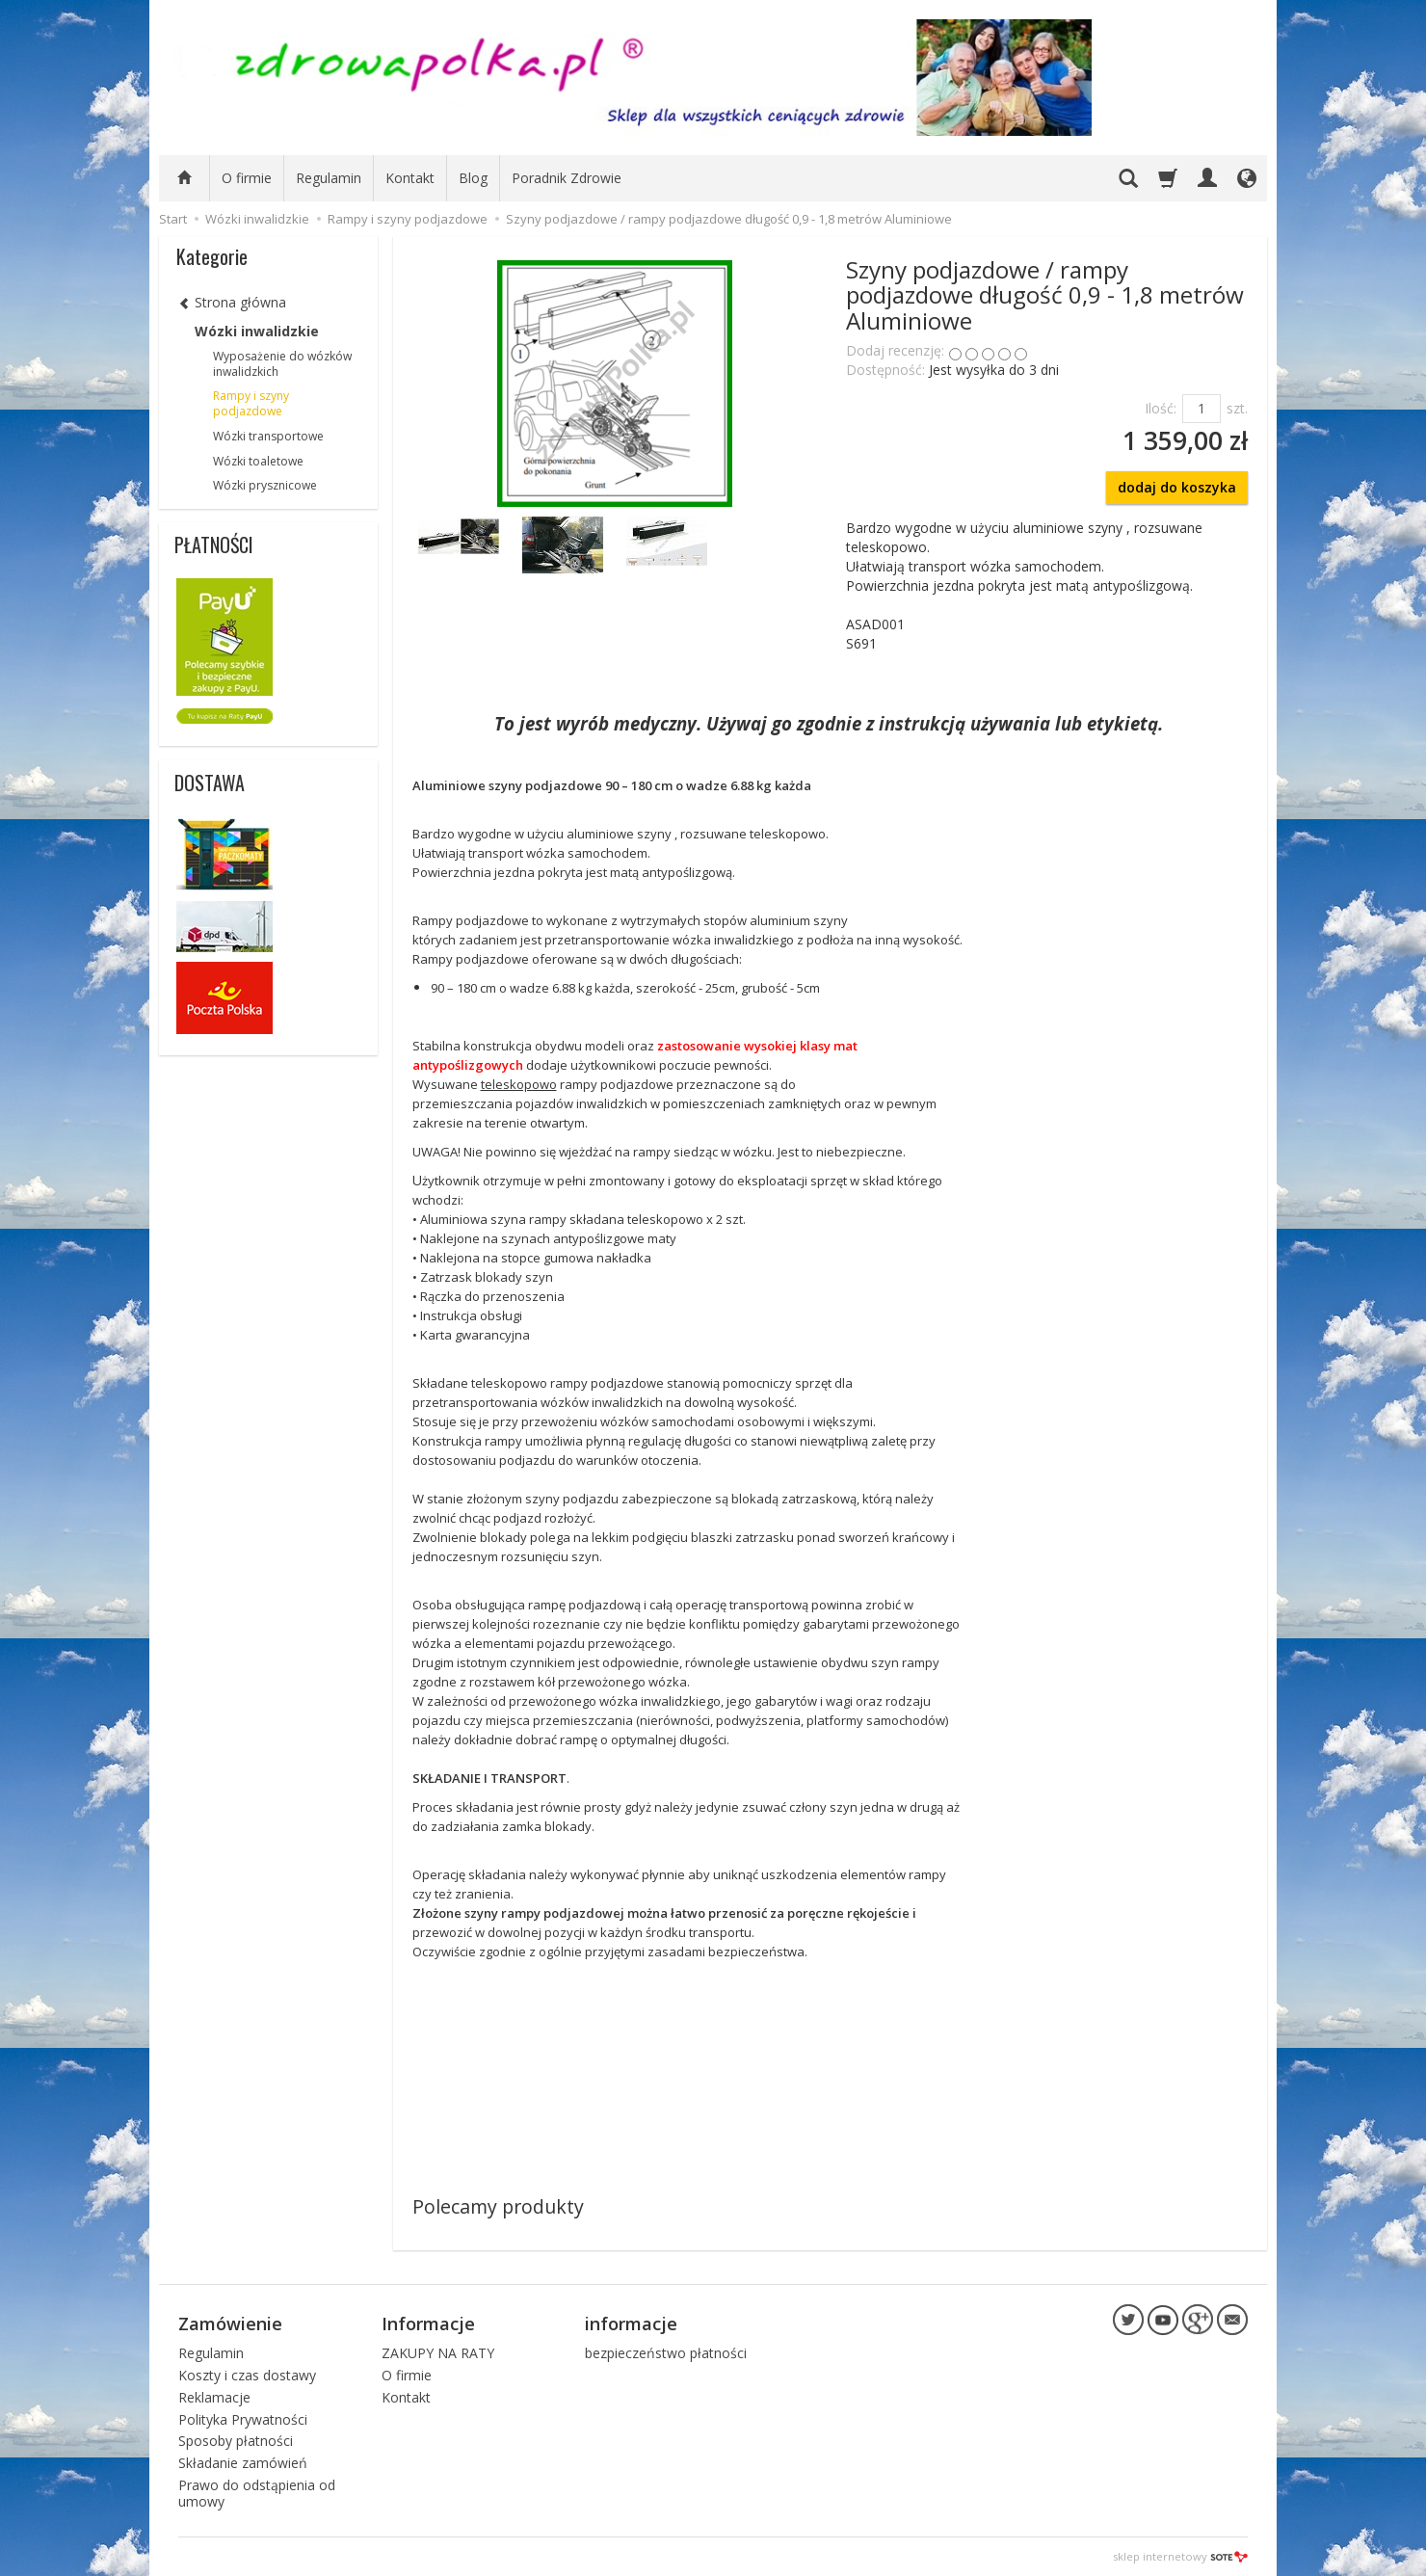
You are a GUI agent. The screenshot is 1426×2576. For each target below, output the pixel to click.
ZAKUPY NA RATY (438, 2353)
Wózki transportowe (268, 436)
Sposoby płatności (235, 2440)
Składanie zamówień (242, 2463)
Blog (473, 178)
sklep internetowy (1180, 2556)
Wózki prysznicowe (265, 485)
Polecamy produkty (498, 2206)
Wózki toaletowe (258, 461)
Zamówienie (230, 2323)
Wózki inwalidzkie (257, 331)
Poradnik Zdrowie (566, 178)
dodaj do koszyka (1177, 487)
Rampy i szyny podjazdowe (251, 403)
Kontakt (410, 178)
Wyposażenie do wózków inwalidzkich (282, 364)
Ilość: (1160, 408)
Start (173, 218)
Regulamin (328, 178)
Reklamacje (214, 2396)
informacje (631, 2323)
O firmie (247, 178)
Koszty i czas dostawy (247, 2374)
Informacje (428, 2323)
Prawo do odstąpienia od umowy (256, 2492)
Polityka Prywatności (242, 2418)
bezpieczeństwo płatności (666, 2353)
